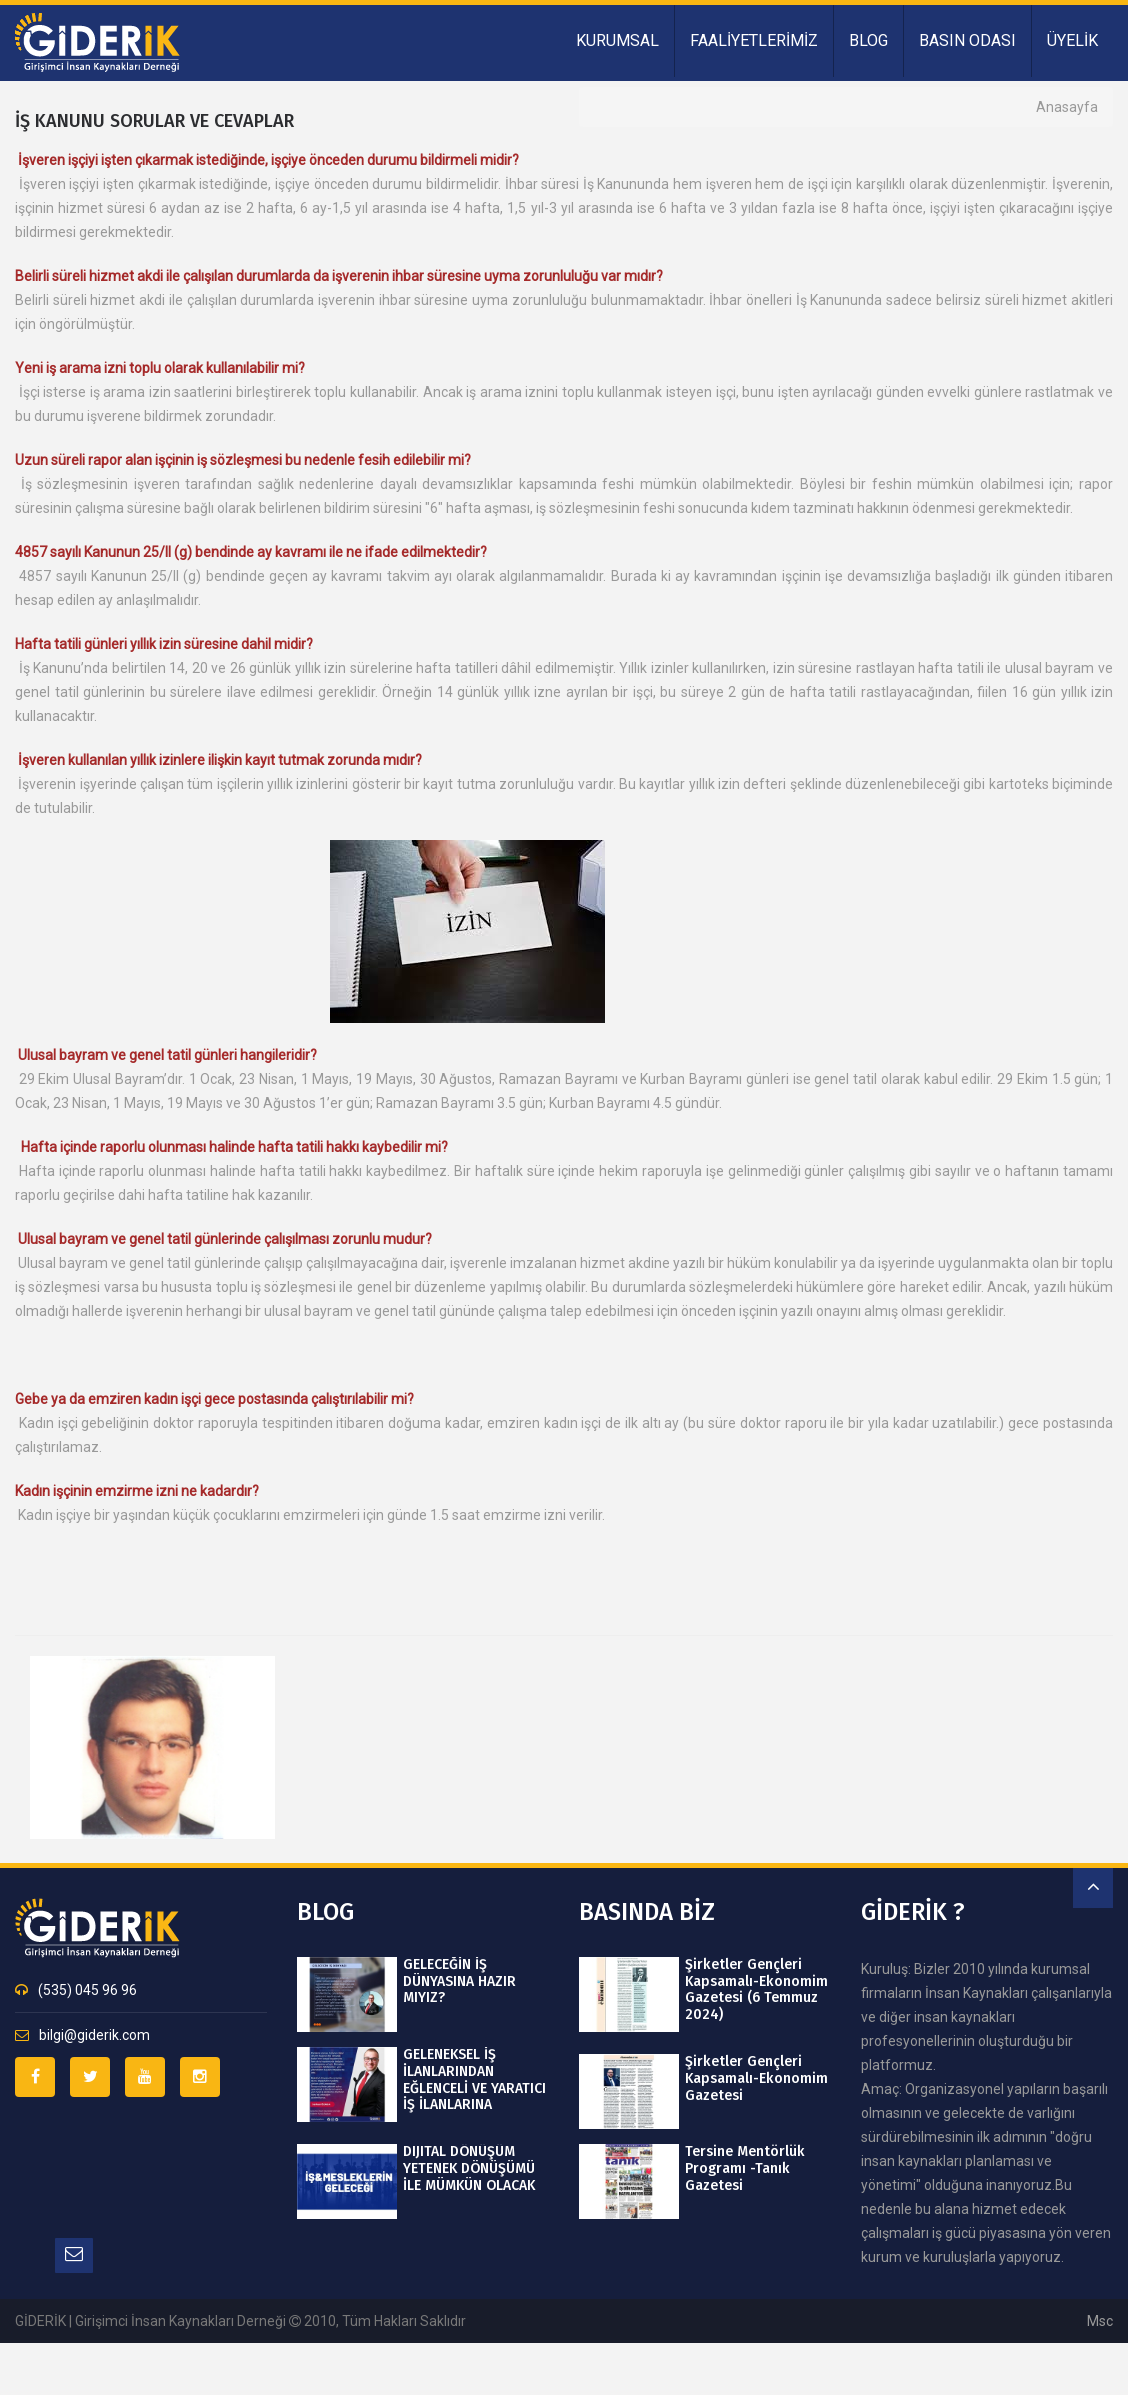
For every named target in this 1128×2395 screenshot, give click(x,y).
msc (1100, 2321)
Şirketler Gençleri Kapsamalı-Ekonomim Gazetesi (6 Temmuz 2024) (756, 1990)
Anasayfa (1067, 107)
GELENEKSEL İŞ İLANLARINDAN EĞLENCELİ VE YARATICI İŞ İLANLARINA (474, 2080)
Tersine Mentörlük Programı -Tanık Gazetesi (744, 2169)
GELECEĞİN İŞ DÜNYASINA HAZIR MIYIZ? (459, 1982)
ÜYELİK (1072, 40)
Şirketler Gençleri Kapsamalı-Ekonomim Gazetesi (756, 2079)
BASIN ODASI (967, 40)
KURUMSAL (617, 40)
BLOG (868, 40)
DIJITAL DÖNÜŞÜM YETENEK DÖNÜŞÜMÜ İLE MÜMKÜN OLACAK (469, 2169)
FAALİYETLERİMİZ (754, 40)
